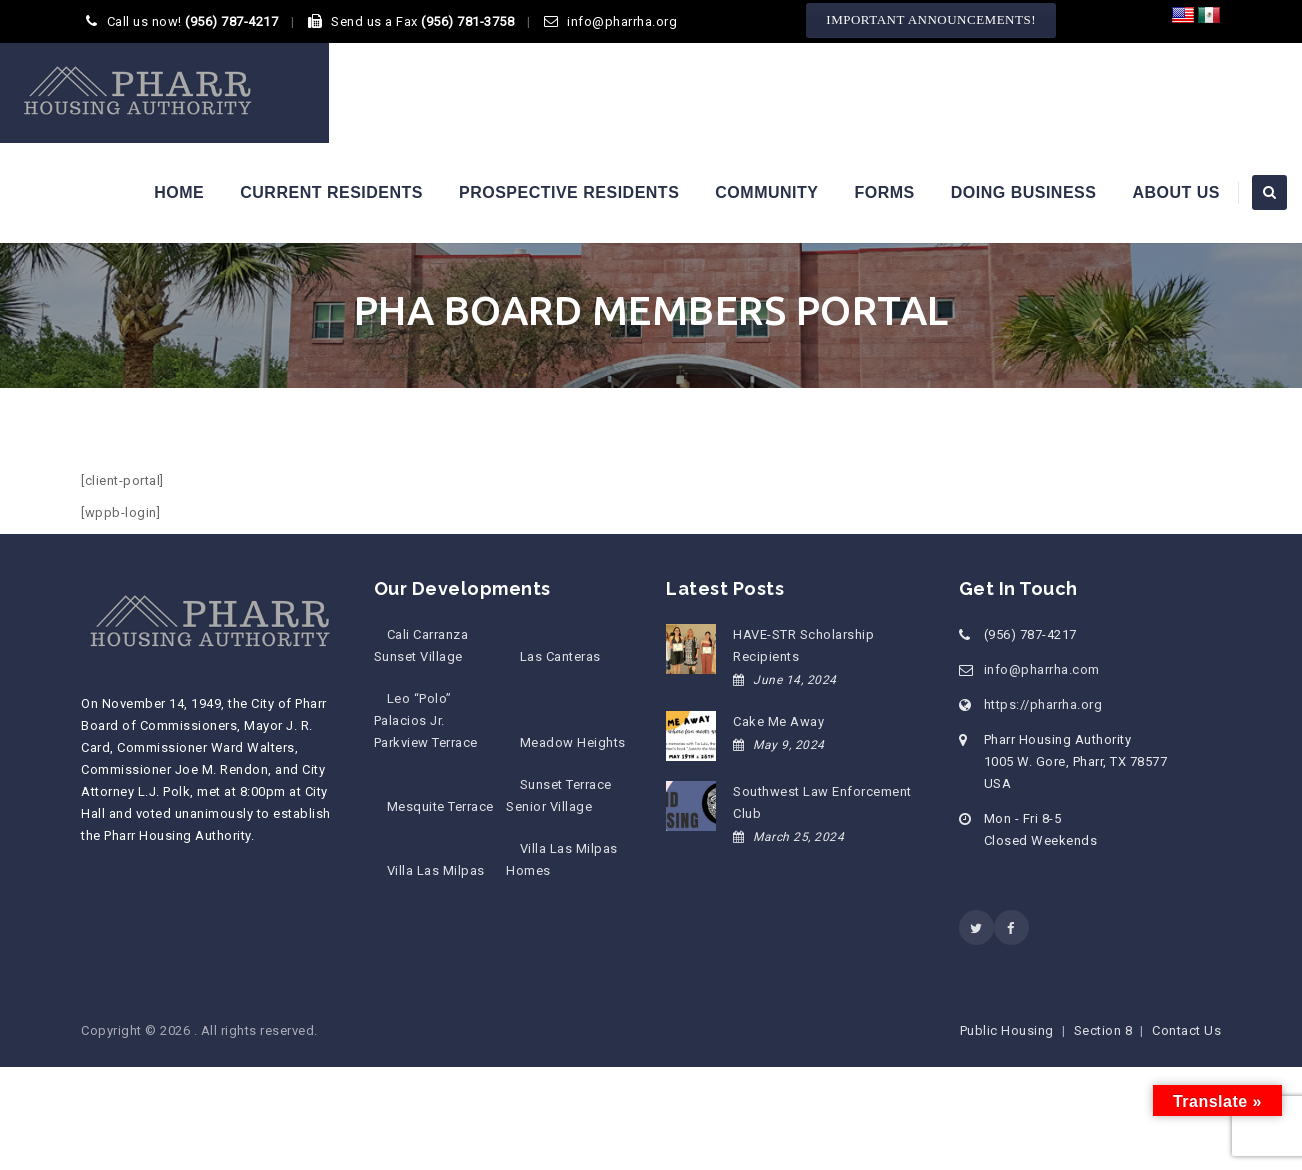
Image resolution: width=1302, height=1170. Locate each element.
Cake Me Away (778, 721)
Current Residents (331, 192)
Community (766, 192)
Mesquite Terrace (440, 806)
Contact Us (1186, 1030)
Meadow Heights (573, 742)
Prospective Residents (569, 192)
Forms (884, 192)
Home (179, 192)
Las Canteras (560, 656)
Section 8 (1103, 1030)
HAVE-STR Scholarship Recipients (803, 645)
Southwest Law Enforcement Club (822, 802)
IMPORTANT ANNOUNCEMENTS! (931, 19)
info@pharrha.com (1042, 669)
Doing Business (1024, 192)
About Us (1176, 192)
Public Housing (1007, 1030)
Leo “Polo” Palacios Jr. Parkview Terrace (426, 720)
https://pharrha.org (1043, 704)
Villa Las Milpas (436, 870)
